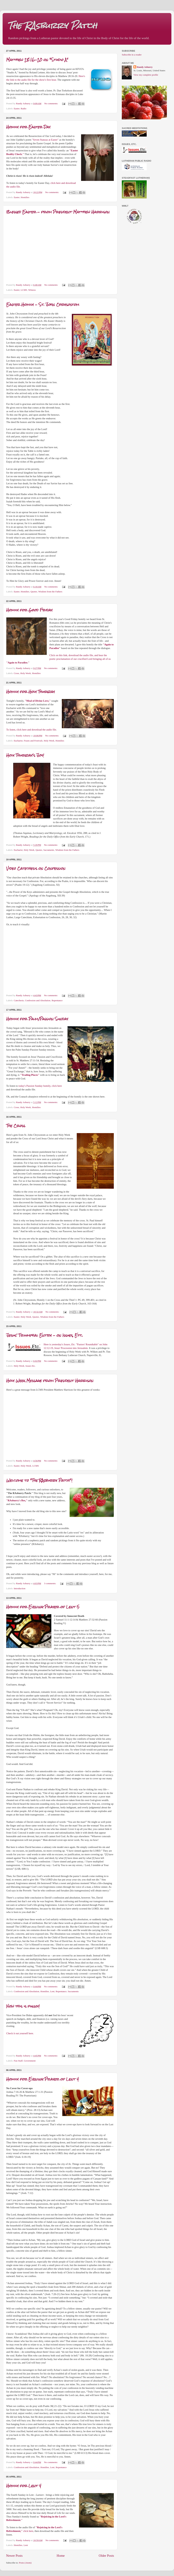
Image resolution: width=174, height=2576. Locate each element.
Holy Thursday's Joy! (25, 755)
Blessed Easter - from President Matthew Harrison (58, 212)
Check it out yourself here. (20, 2033)
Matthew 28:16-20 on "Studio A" (37, 59)
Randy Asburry (145, 67)
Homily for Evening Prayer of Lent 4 (42, 2079)
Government (29, 2060)
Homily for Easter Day (28, 127)
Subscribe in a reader (132, 54)
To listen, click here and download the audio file (31, 729)
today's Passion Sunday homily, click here (40, 1085)
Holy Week (25, 673)
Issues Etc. (30, 1366)
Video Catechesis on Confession (35, 868)
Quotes (33, 591)
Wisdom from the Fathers (50, 591)
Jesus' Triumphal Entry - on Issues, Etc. (44, 1335)
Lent (52, 1991)
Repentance (57, 1000)
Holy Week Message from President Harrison (49, 1380)
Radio (23, 108)
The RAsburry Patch (52, 25)
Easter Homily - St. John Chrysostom (42, 304)
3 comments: (50, 1583)
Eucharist (18, 740)
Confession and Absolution (37, 1000)
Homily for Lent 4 (23, 2485)
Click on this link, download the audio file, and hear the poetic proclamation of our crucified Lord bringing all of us (58, 659)
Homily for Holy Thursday (30, 691)
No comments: (51, 103)
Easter (16, 108)
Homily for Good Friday (29, 610)
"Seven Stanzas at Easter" (45, 139)
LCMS (24, 290)
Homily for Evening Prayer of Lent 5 (42, 1607)
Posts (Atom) (25, 2562)
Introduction (19, 1588)
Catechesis (19, 1000)
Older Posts (106, 2555)
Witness (32, 290)
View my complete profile (145, 75)
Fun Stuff (18, 2060)
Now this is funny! (23, 2006)
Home (61, 2555)
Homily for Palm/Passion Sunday (37, 1019)
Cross (16, 673)
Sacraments (48, 850)
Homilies (25, 197)
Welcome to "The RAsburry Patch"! (39, 1480)
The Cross (15, 1125)
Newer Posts (14, 2555)
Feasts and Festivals (33, 740)
